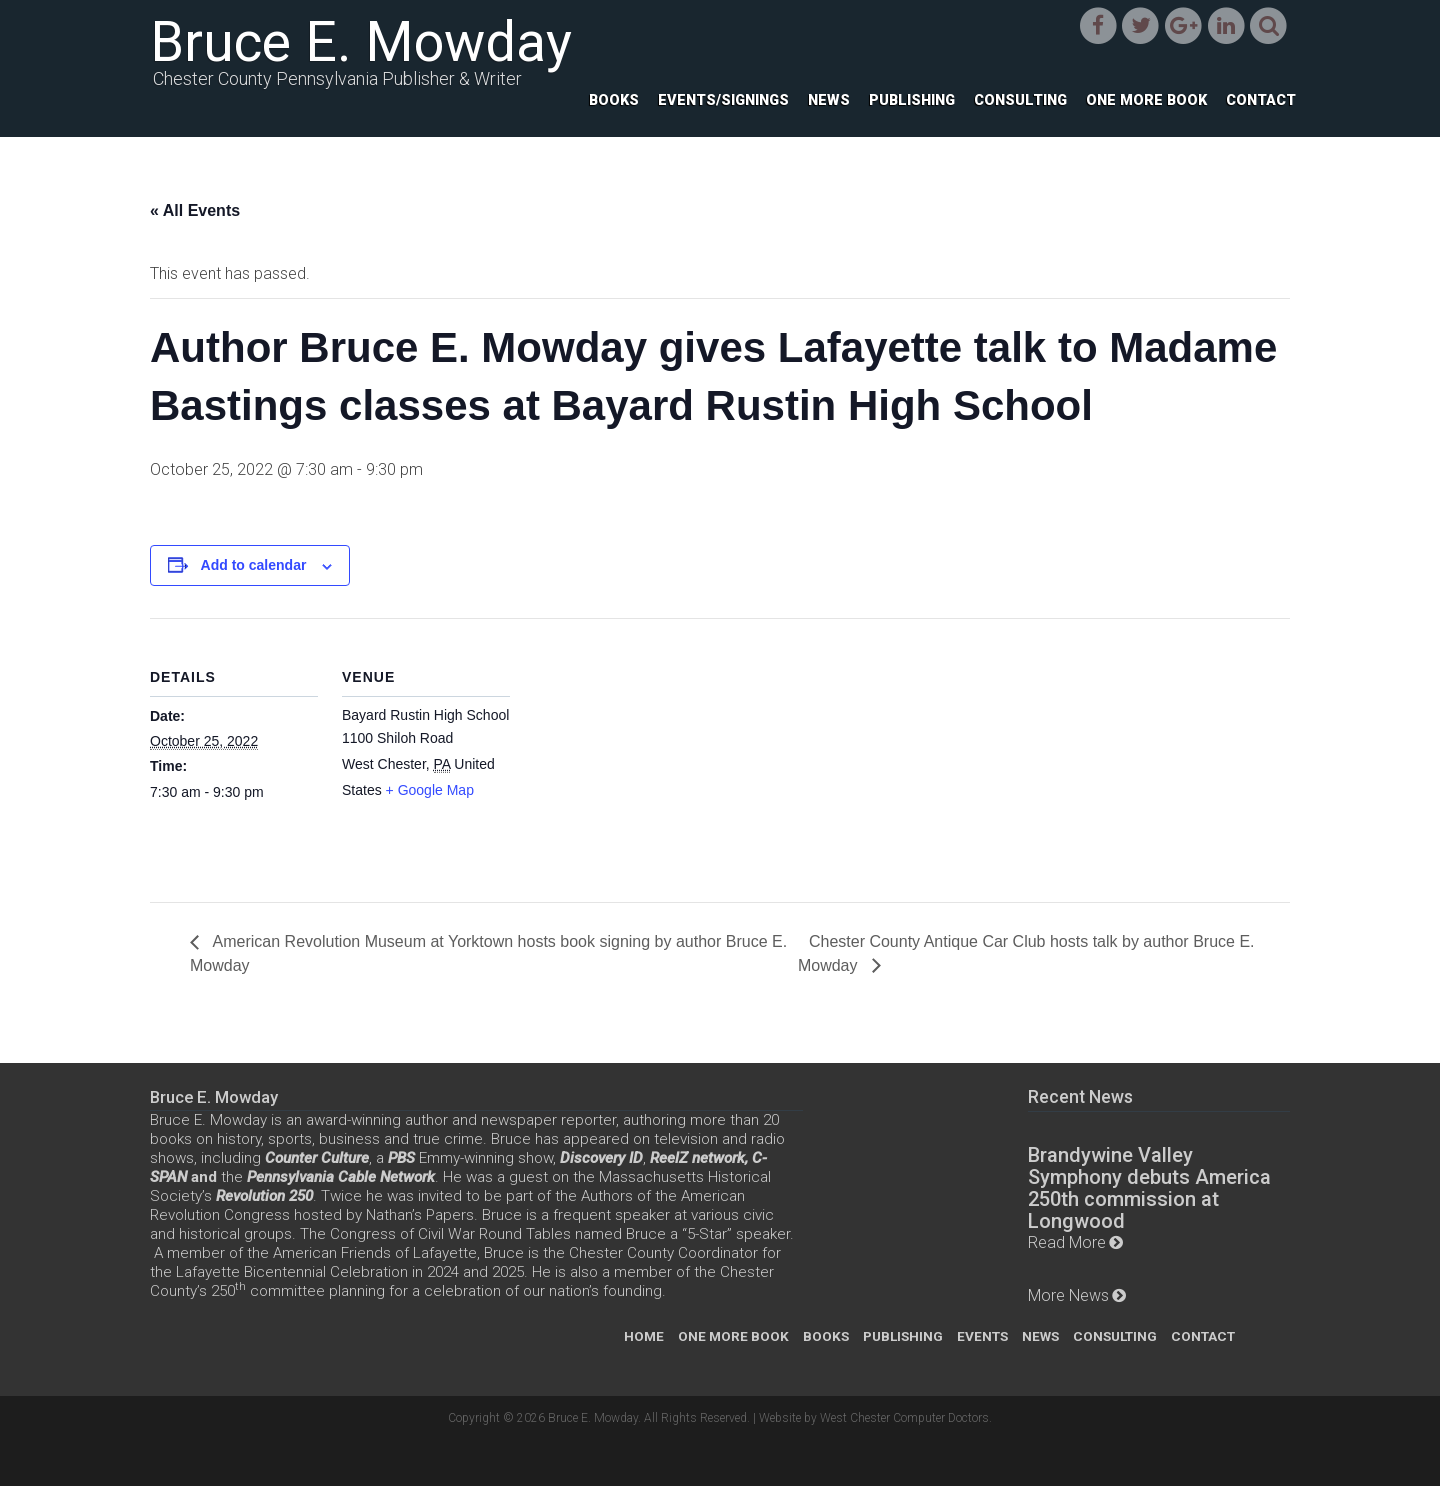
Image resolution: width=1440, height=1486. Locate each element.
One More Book (1146, 100)
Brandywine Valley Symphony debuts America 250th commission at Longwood (1149, 1188)
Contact (1261, 100)
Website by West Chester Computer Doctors (874, 1418)
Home (644, 1336)
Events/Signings (723, 100)
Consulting (1020, 100)
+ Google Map (430, 790)
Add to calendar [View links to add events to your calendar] (254, 565)
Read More (1067, 1242)
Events (982, 1336)
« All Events (195, 210)
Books (614, 100)
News (829, 100)
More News (1068, 1295)
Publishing (912, 100)
